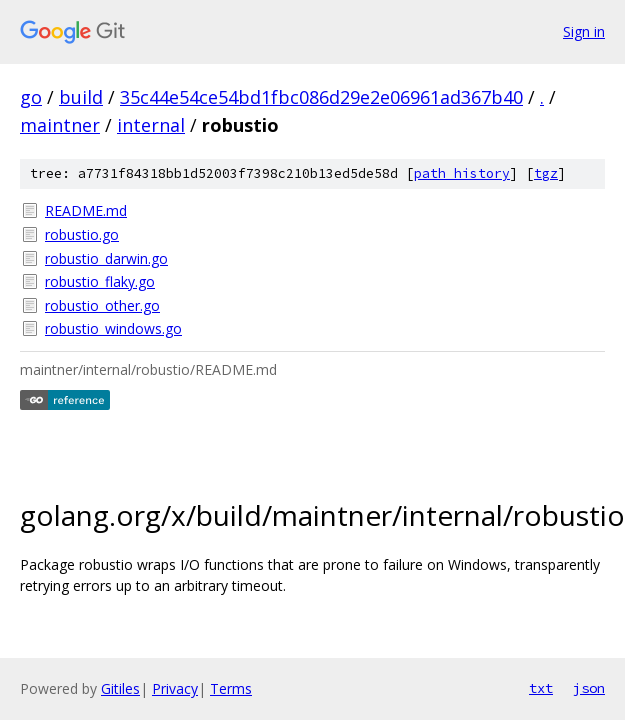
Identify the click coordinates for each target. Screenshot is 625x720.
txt (541, 688)
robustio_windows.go (113, 328)
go (31, 97)
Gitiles (120, 688)
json (589, 688)
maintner (60, 125)
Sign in (584, 31)
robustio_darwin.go (106, 258)
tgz (546, 173)
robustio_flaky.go (100, 281)
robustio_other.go (102, 305)
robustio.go (82, 234)
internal (151, 125)
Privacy (175, 688)
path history (462, 173)
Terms (231, 688)
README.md (86, 210)
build (81, 97)
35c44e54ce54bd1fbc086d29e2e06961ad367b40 (321, 97)
